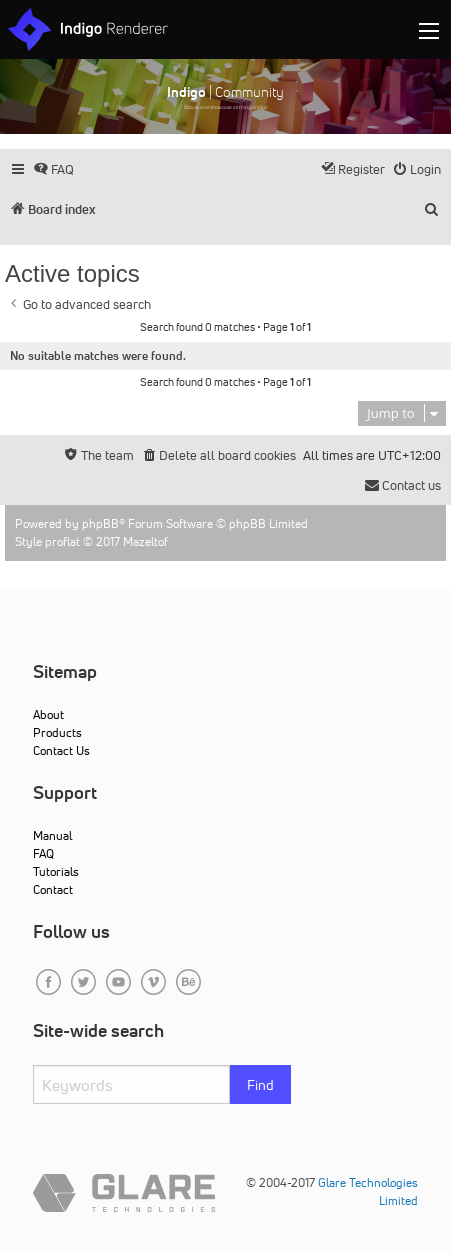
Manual (52, 835)
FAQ (43, 853)
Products (57, 732)
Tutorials (56, 871)
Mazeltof (145, 541)
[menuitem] (53, 169)
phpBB (100, 523)
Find (260, 1085)
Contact (53, 889)
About (48, 714)
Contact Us (61, 750)
